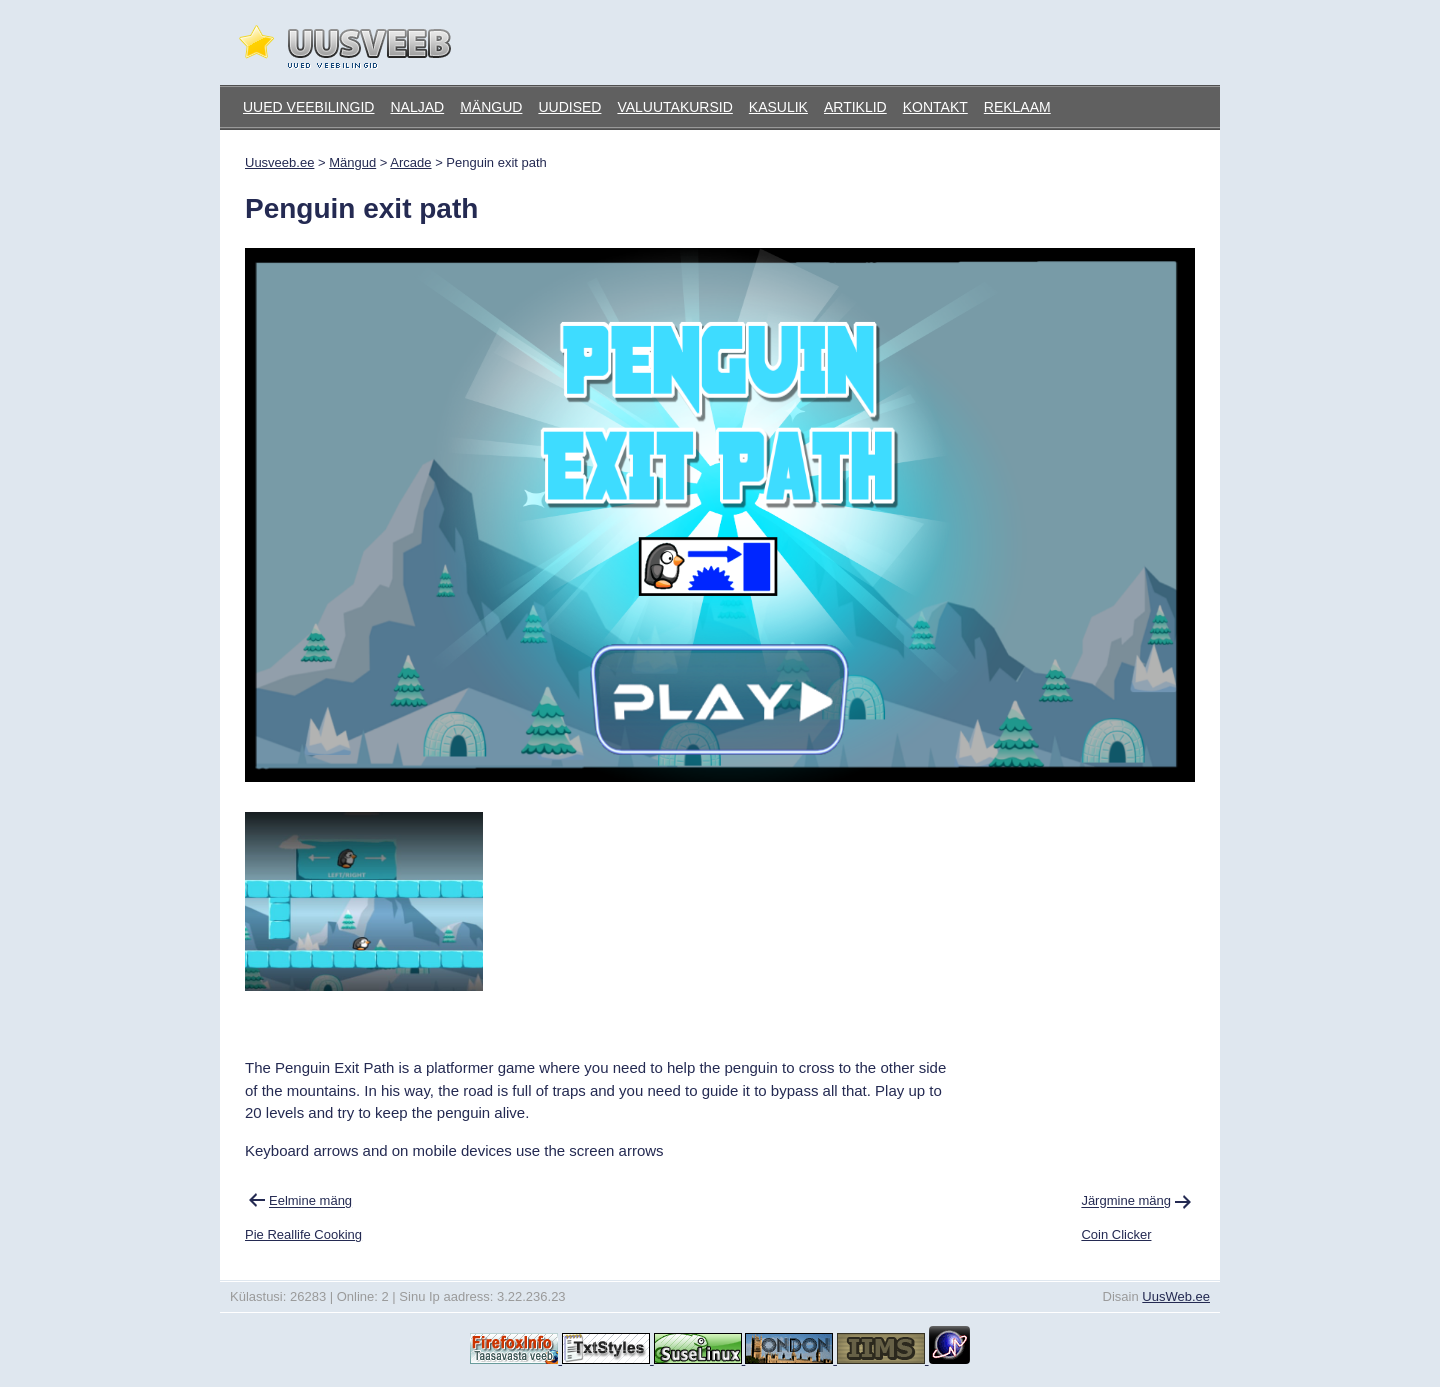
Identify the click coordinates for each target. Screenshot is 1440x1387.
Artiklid (855, 107)
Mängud (491, 107)
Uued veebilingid (308, 107)
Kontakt (935, 107)
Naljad (417, 107)
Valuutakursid (674, 107)
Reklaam (1017, 107)
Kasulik (778, 107)
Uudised (569, 107)
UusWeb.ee (1176, 1296)
